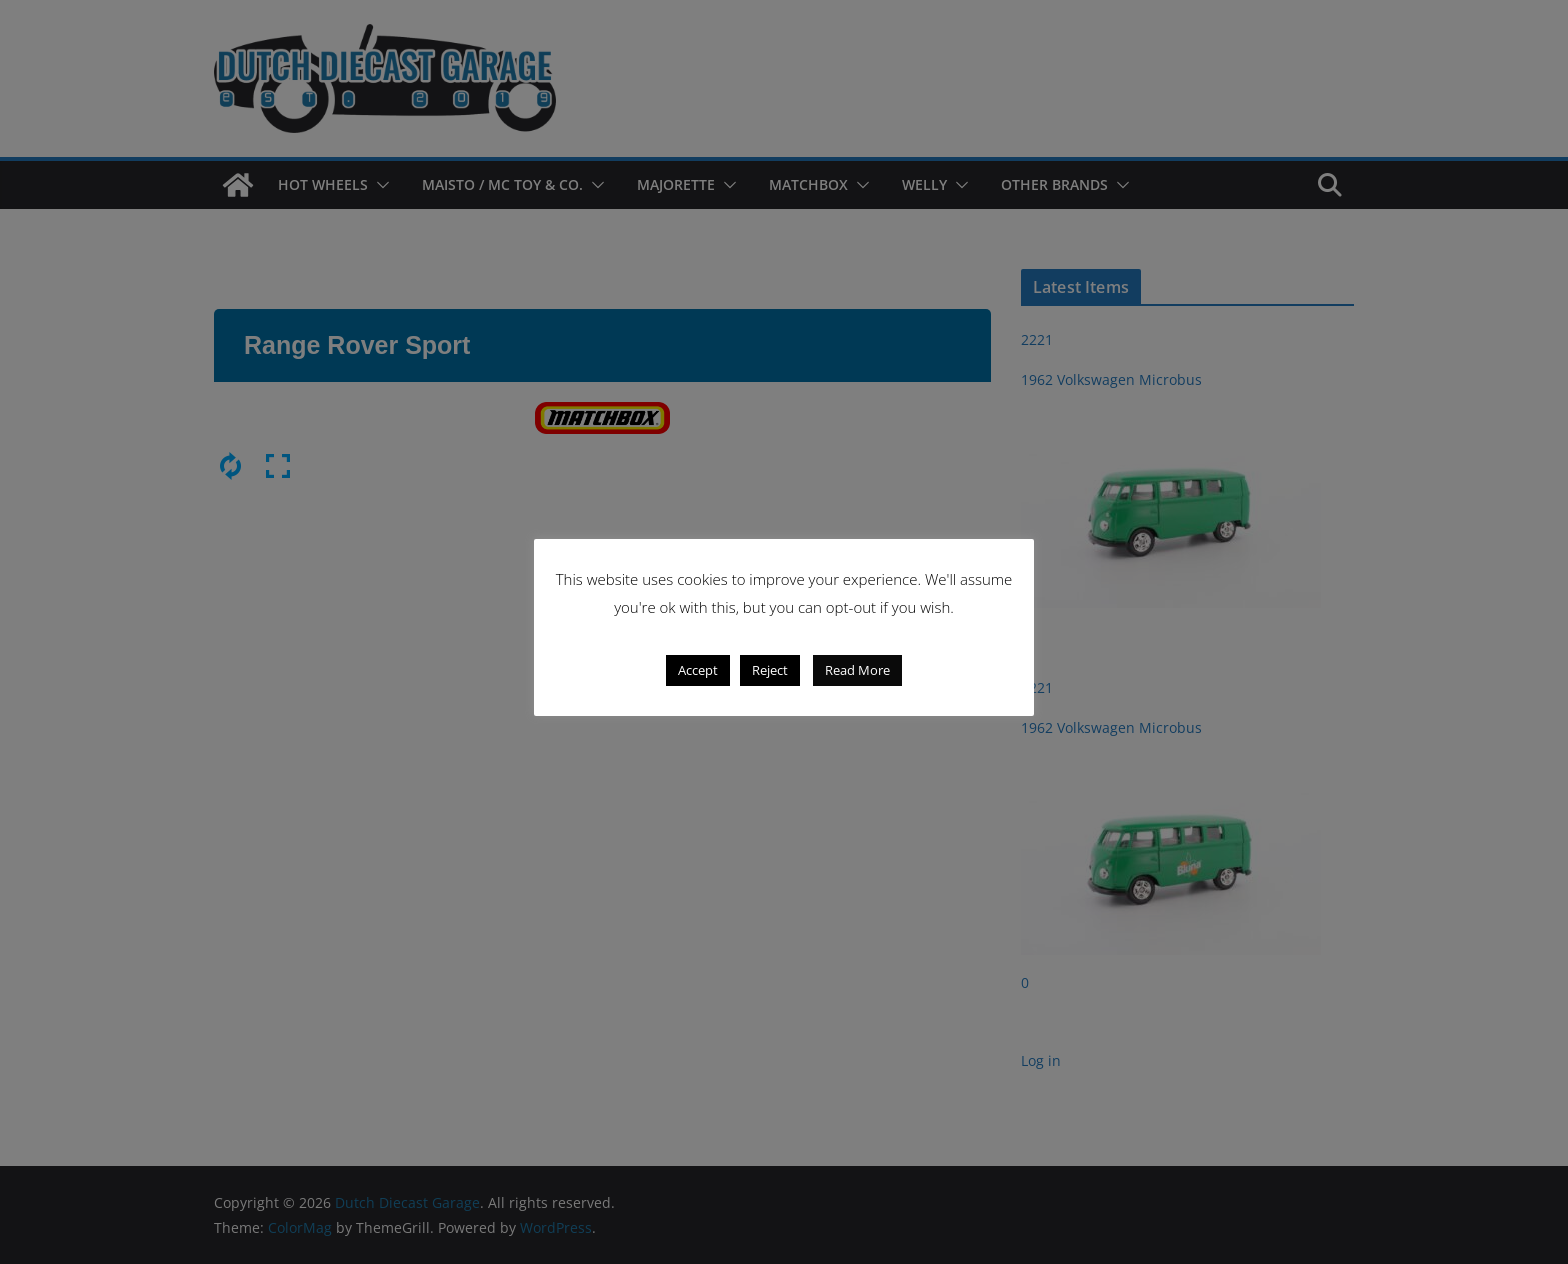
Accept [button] (698, 670)
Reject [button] (770, 670)
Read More (857, 670)
